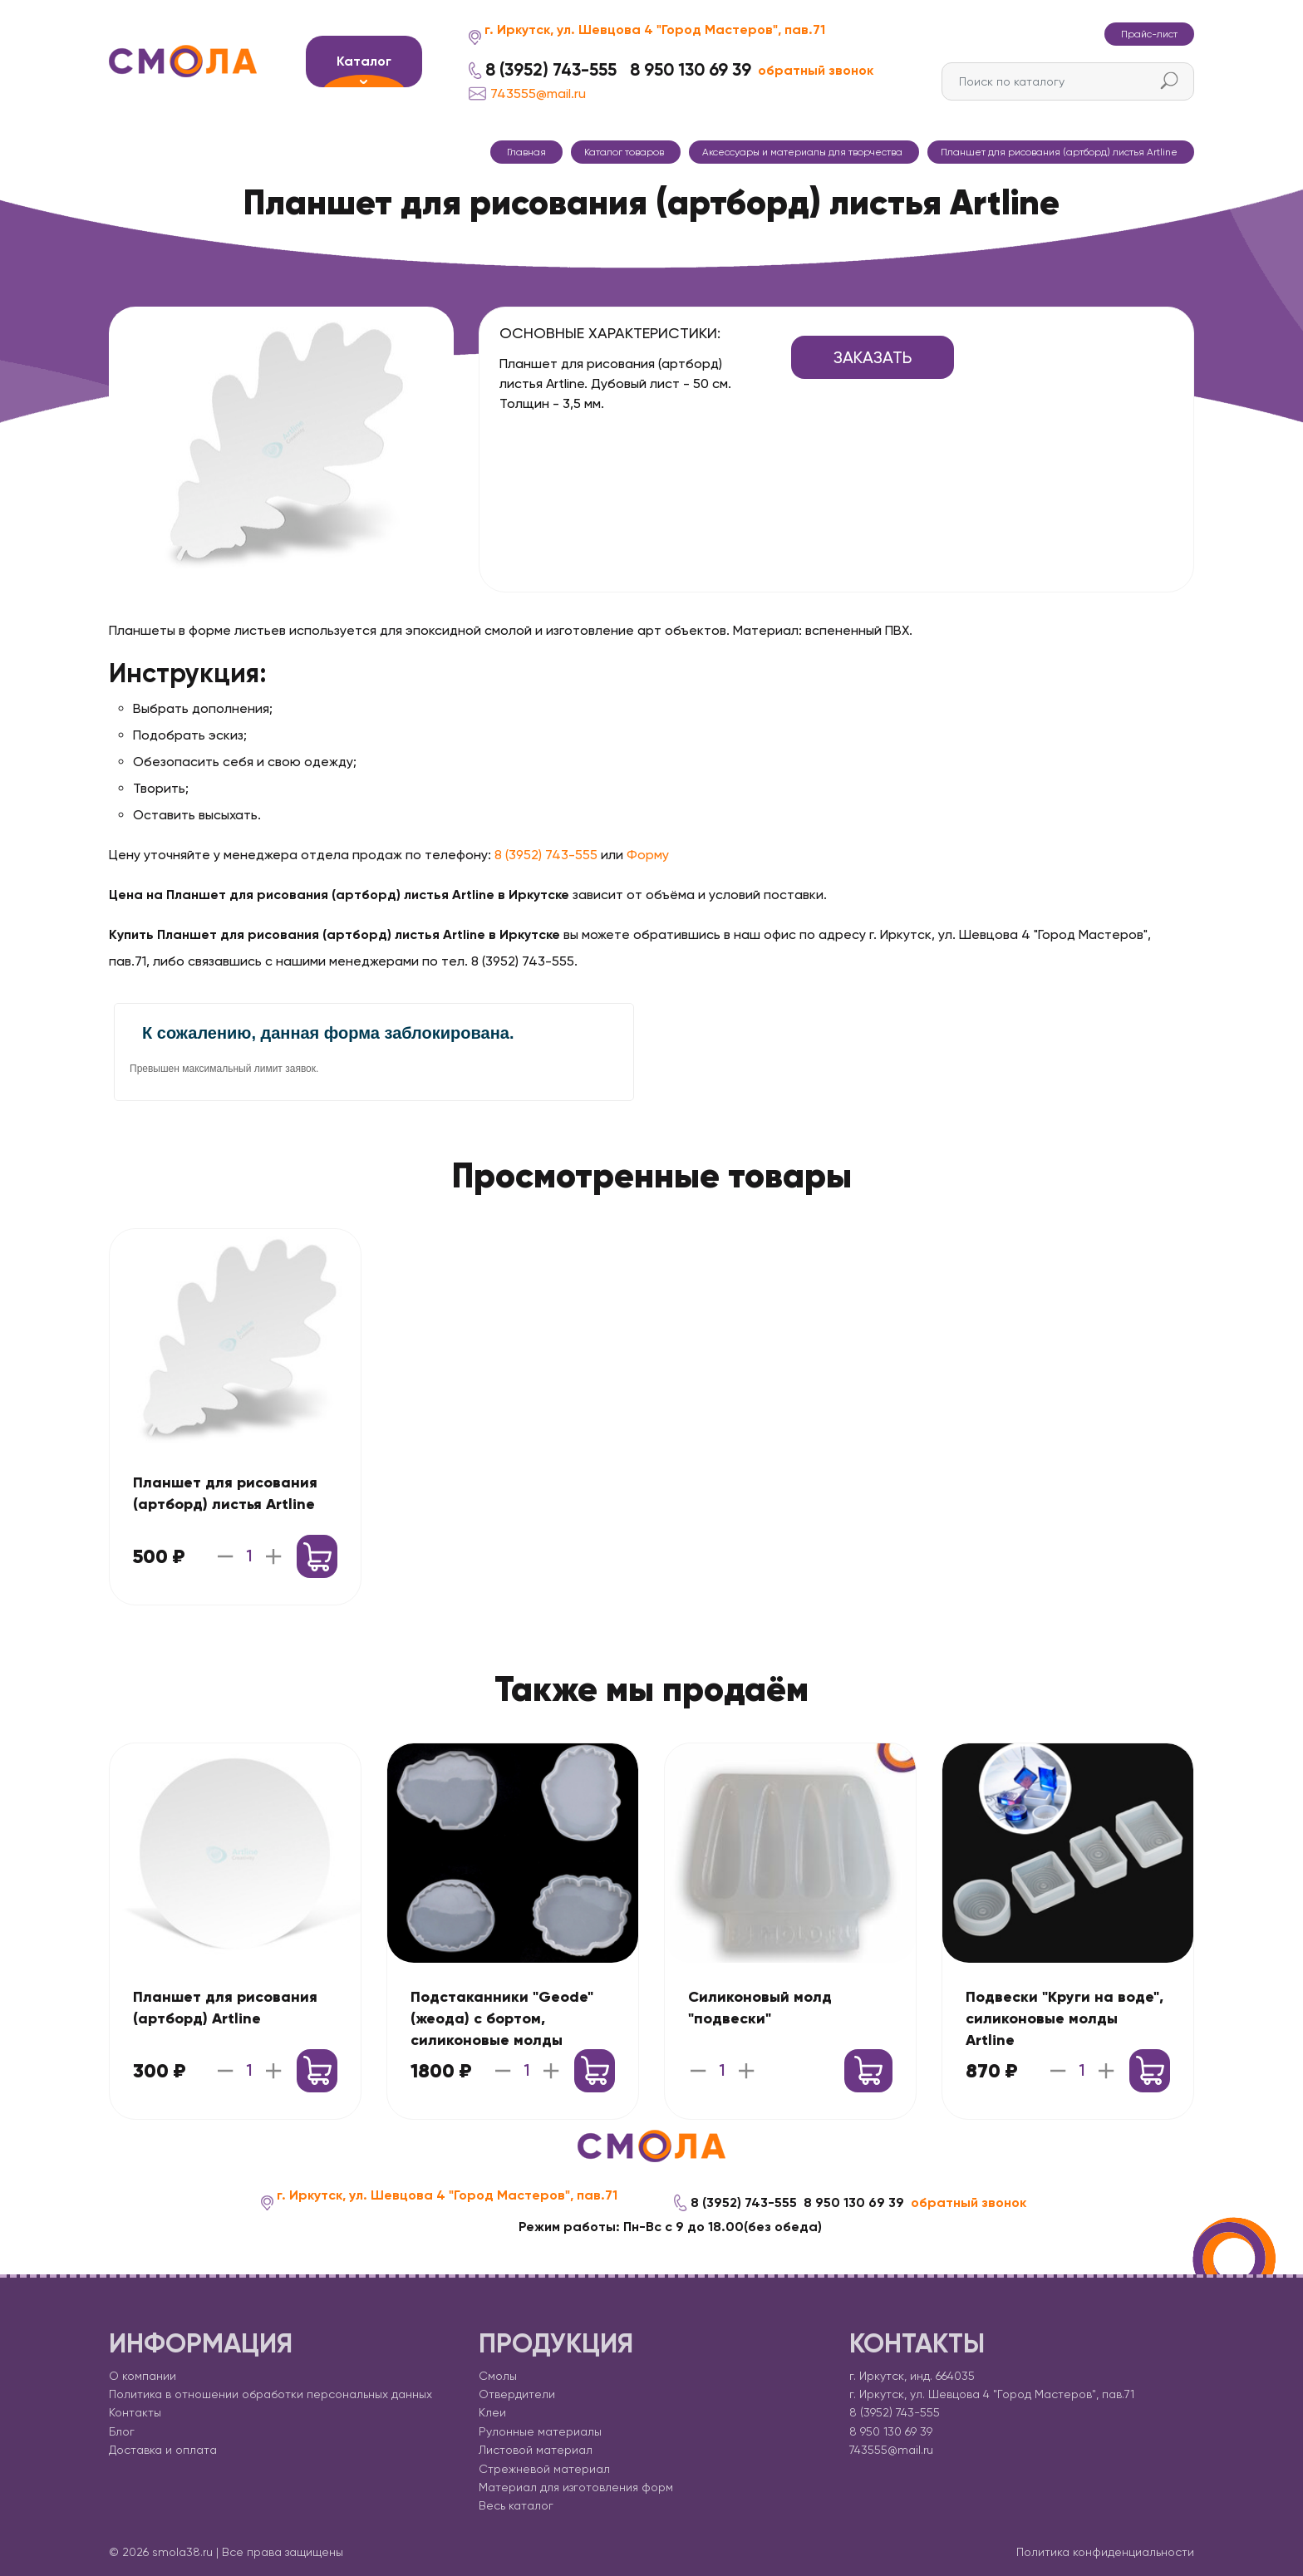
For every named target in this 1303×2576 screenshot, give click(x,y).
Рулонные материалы (540, 2431)
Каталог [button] (364, 61)
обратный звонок (815, 70)
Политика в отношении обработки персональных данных (270, 2394)
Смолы (498, 2375)
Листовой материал (535, 2449)
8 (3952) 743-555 (551, 70)
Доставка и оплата (163, 2449)
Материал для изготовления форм (576, 2487)
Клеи (492, 2412)
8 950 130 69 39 (690, 70)
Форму (648, 855)
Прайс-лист (1149, 34)
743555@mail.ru (527, 93)
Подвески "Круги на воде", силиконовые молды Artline (1064, 2018)
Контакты (135, 2412)
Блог (122, 2431)
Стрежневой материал (544, 2468)
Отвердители (517, 2394)
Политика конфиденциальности (1105, 2552)
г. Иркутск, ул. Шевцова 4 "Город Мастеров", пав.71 (654, 29)
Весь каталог (516, 2505)
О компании (142, 2375)
